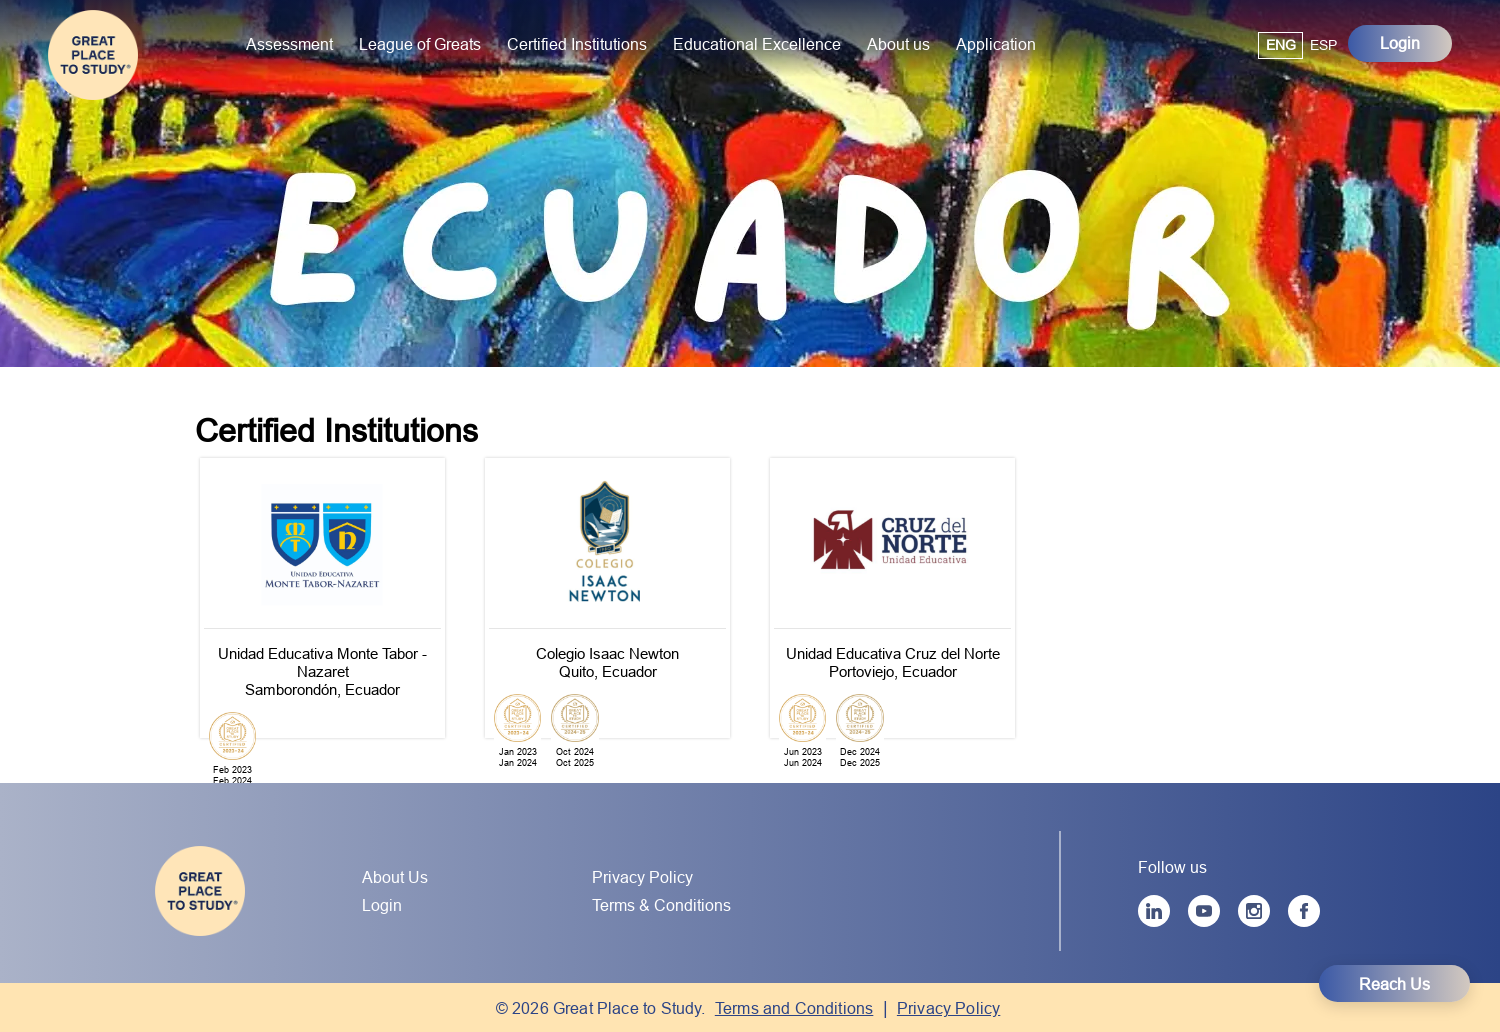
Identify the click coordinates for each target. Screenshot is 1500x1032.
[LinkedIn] (1154, 911)
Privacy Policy (642, 877)
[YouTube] (1204, 911)
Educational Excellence (757, 44)
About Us (395, 877)
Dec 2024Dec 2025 (860, 758)
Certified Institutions (577, 44)
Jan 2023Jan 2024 (518, 758)
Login (1400, 43)
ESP (1323, 45)
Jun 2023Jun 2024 (803, 758)
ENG (1281, 45)
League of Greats (420, 44)
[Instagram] (1254, 911)
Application (996, 44)
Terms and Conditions (794, 1008)
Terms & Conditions (661, 905)
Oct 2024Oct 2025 (575, 758)
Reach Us (1394, 984)
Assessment (289, 44)
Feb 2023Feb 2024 (232, 776)
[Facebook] (1304, 911)
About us (898, 44)
